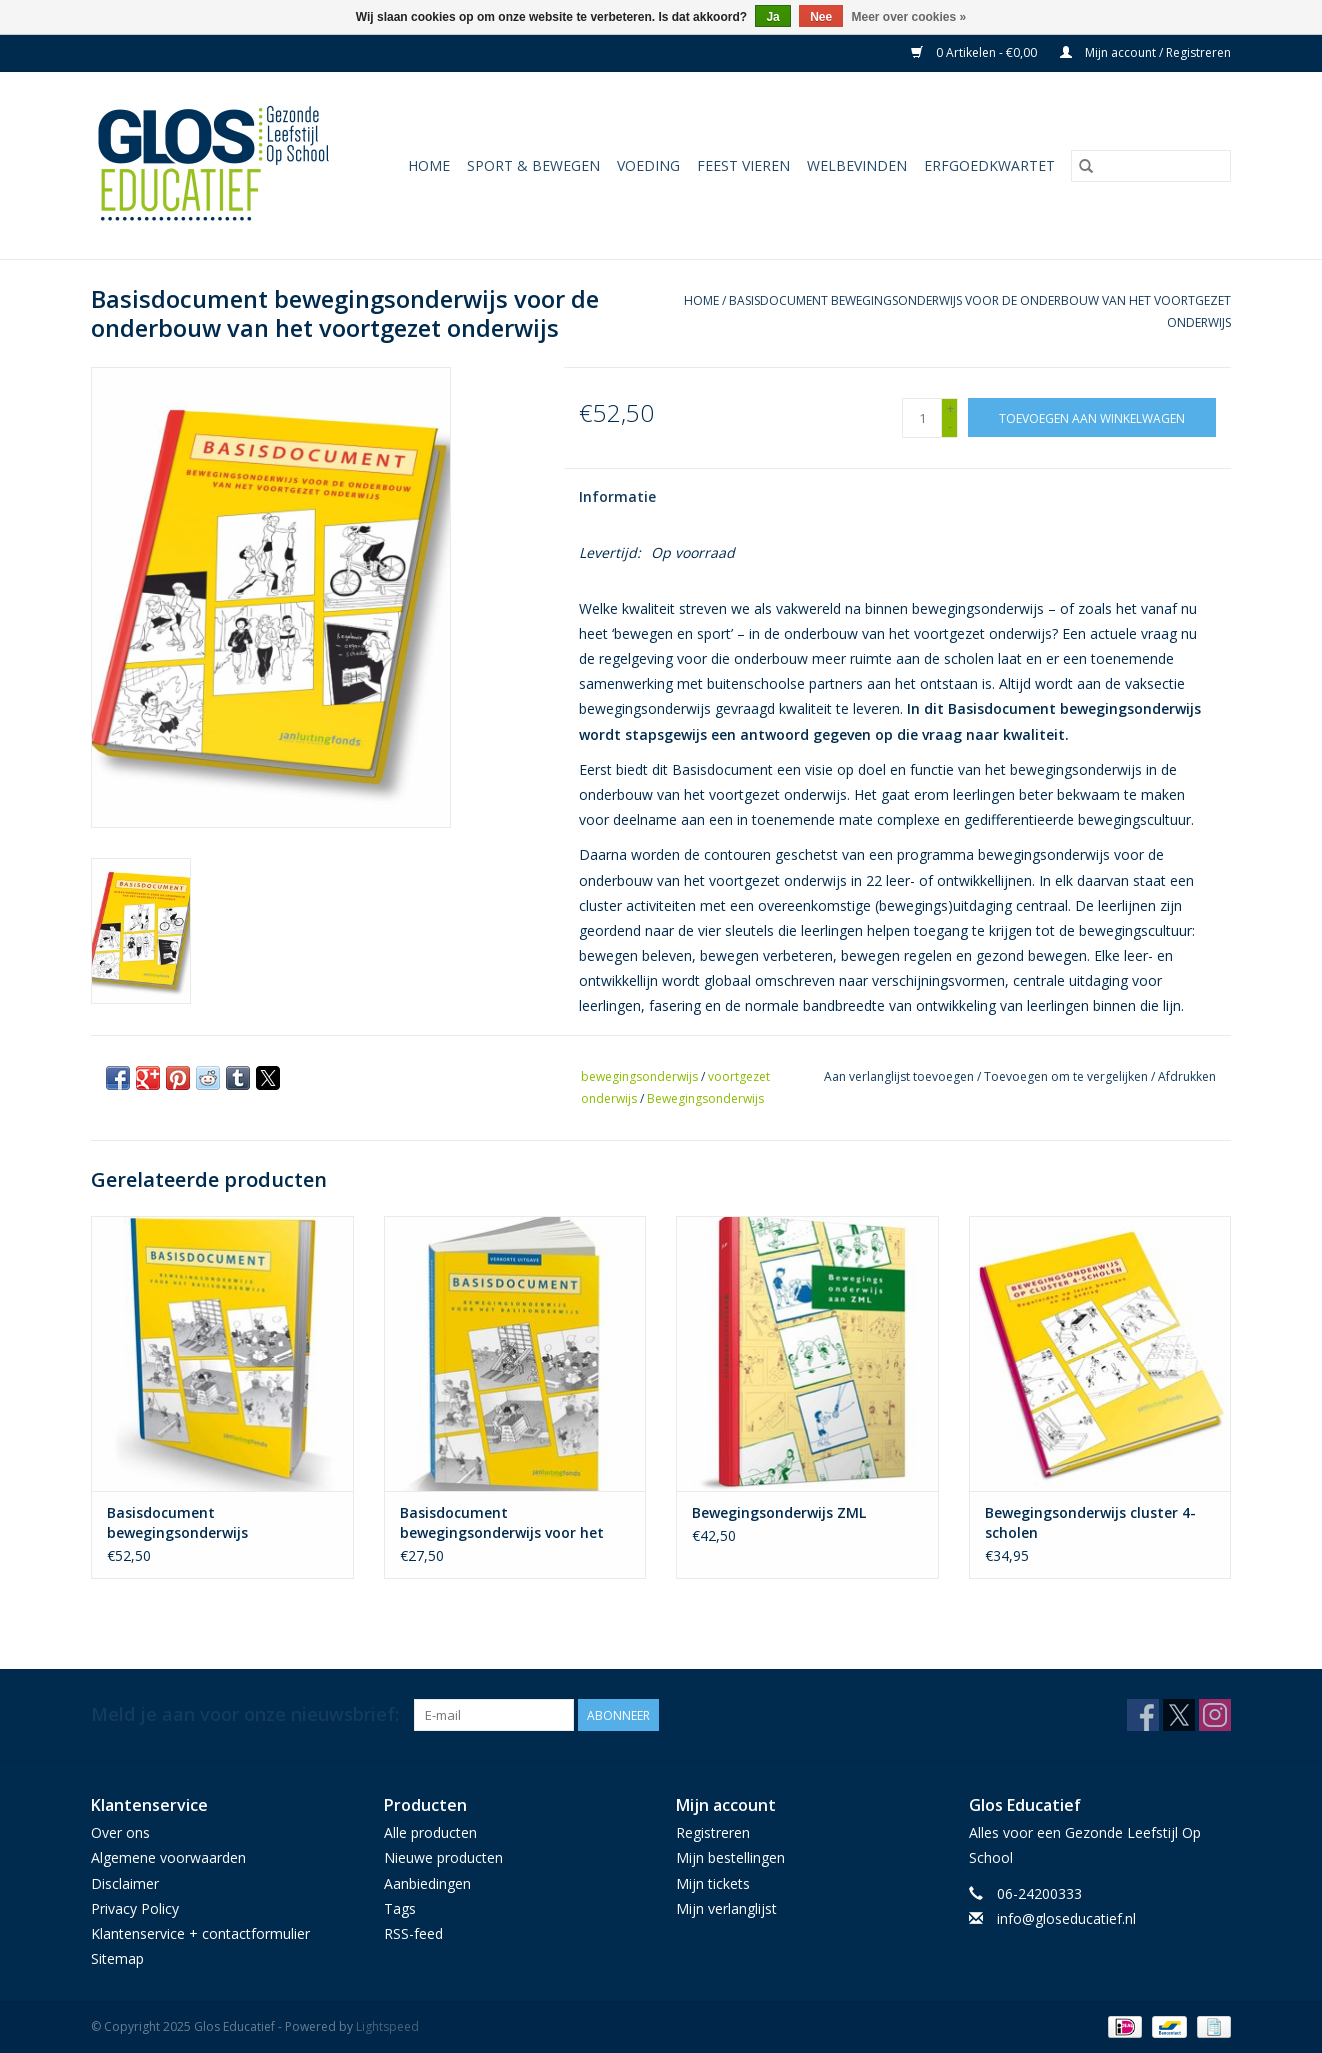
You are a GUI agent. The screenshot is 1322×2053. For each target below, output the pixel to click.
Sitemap (117, 1958)
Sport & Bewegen (533, 165)
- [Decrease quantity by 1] (950, 426)
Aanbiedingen (427, 1883)
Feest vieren (743, 165)
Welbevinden (857, 165)
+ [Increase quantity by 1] (950, 408)
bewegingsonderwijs (639, 1076)
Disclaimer (125, 1883)
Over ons (120, 1832)
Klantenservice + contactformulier (200, 1933)
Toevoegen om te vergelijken (1067, 1076)
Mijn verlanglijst (726, 1908)
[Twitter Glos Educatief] (1179, 1715)
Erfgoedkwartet (989, 165)
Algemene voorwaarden (168, 1857)
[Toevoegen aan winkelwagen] (1092, 417)
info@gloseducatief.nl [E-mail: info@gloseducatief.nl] (1066, 1918)
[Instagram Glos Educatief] (1215, 1715)
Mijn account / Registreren (1145, 52)
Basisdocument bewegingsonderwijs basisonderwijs (177, 1523)
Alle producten (430, 1832)
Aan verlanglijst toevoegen (900, 1076)
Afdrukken (1187, 1076)
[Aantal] (922, 418)
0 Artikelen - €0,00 (975, 52)
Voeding (648, 165)
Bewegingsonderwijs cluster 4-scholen (1090, 1522)
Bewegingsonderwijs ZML (779, 1512)
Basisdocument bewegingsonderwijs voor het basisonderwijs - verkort (502, 1523)
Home (429, 165)
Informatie (617, 496)
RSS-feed (413, 1933)
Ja (772, 17)
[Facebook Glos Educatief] (1143, 1715)
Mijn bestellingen (730, 1857)
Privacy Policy (135, 1908)
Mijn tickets (713, 1883)
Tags (400, 1908)
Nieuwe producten (443, 1857)
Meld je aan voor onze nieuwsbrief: (245, 1714)
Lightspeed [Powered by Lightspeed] (387, 2026)
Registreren (713, 1832)
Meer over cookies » (909, 17)
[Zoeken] (1151, 166)
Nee (821, 17)
